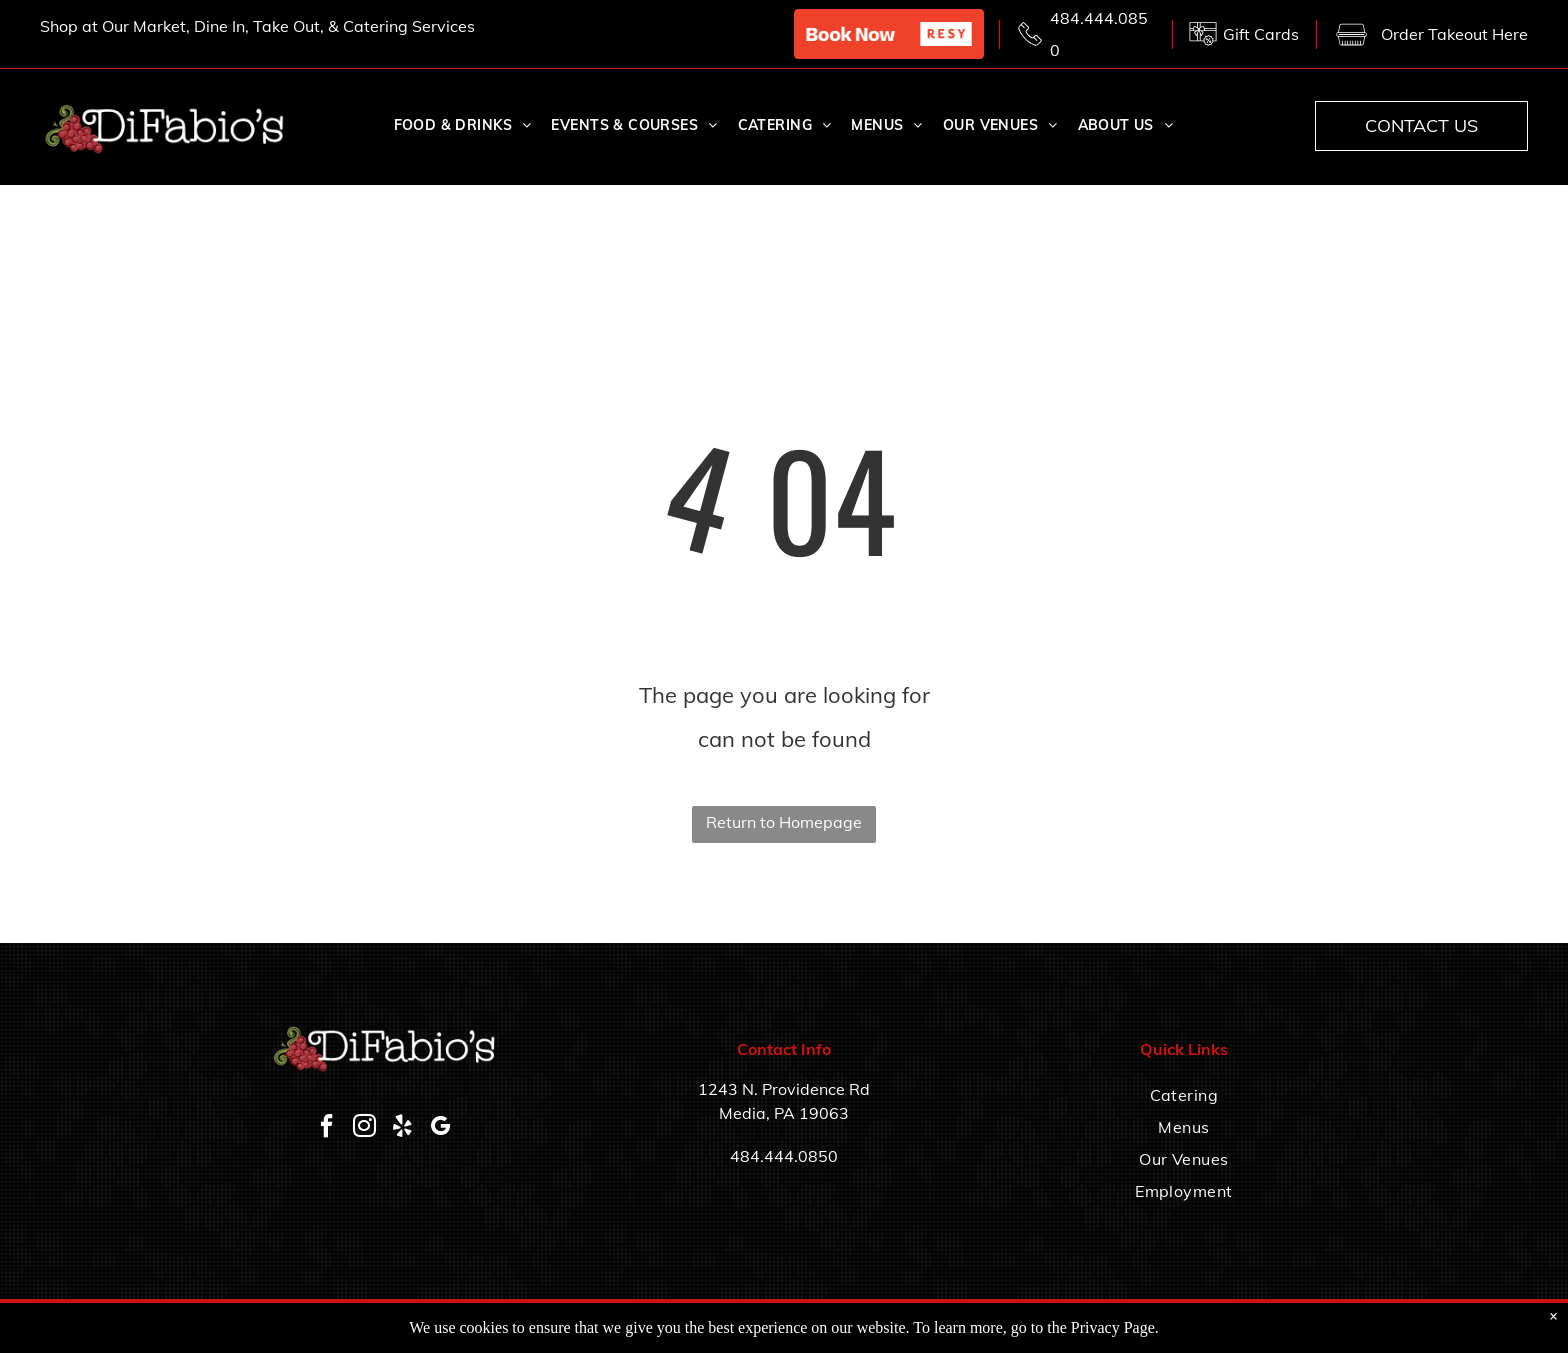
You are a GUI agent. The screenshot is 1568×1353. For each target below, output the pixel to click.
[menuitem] (463, 126)
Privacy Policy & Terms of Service (1293, 1325)
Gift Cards (1261, 34)
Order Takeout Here (1454, 34)
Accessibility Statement (1130, 1325)
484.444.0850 (784, 1156)
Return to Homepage (784, 822)
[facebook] (327, 1128)
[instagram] (365, 1128)
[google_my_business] (441, 1128)
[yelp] (403, 1128)
